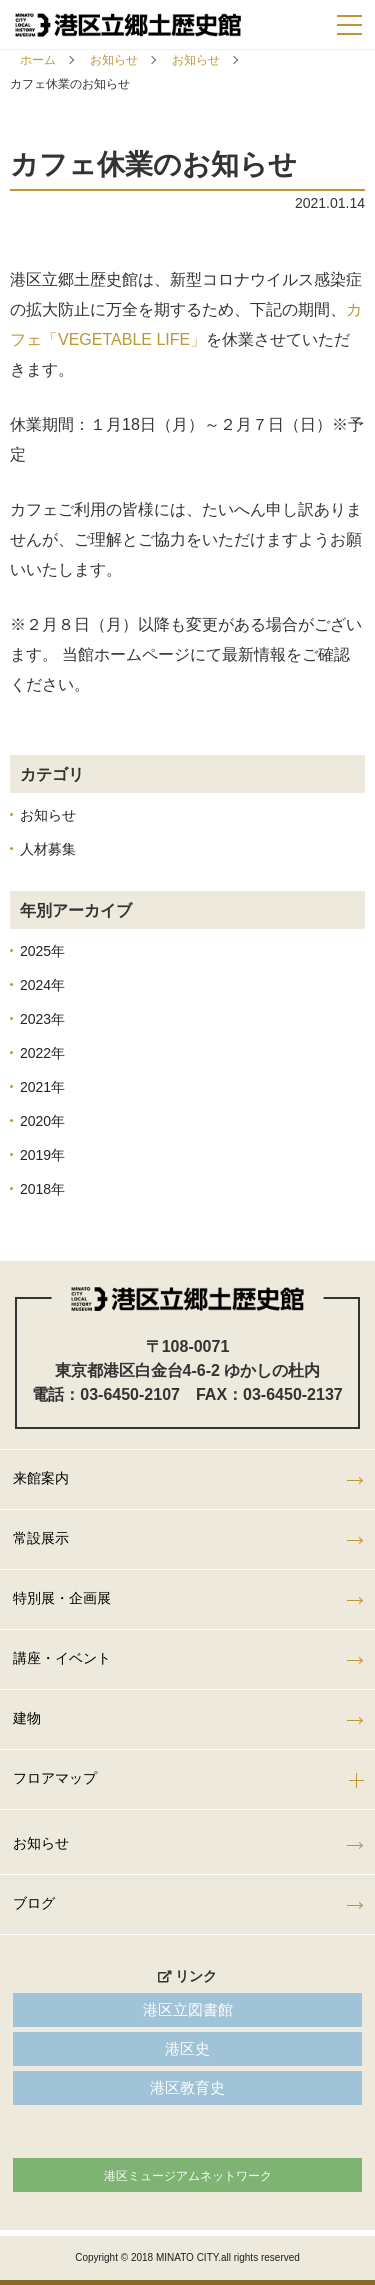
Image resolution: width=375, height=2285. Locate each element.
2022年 (42, 1053)
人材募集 (48, 849)
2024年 (42, 985)
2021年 (42, 1087)
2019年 (42, 1155)
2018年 (42, 1189)
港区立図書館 (188, 2009)
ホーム (38, 60)
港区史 (187, 2048)
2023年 (42, 1019)
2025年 (42, 951)
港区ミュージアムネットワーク (188, 2176)
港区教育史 (187, 2087)
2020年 (42, 1121)
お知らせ (114, 60)
